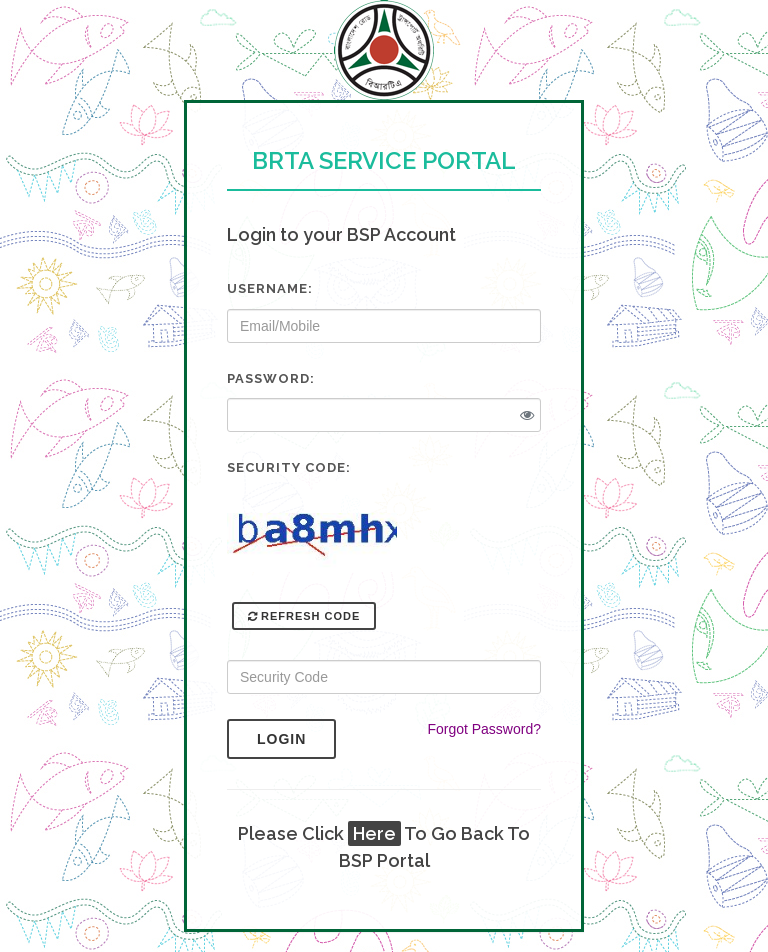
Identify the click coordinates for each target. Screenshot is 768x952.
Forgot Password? (484, 729)
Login (296, 739)
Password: (271, 378)
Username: (270, 288)
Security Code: (289, 467)
